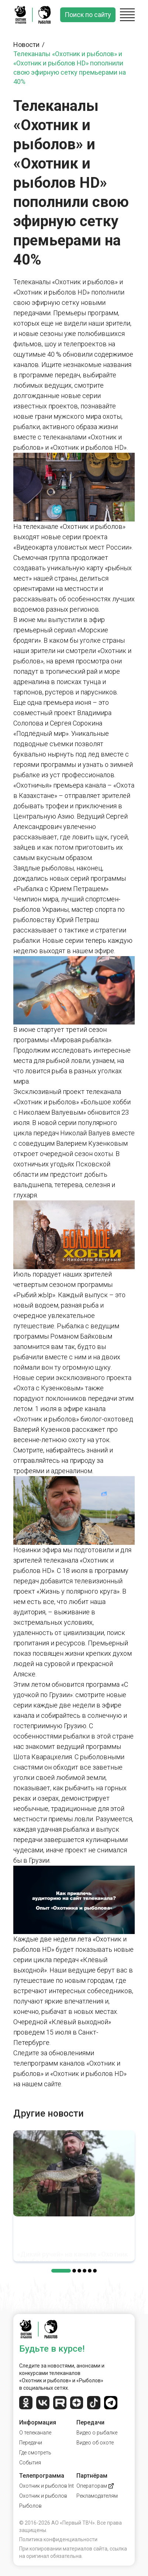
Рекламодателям (97, 2496)
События (30, 2462)
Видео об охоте (95, 2443)
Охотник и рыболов (43, 2496)
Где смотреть (35, 2453)
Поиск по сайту (88, 14)
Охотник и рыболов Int (46, 2486)
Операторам (95, 2486)
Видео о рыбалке (96, 2433)
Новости (30, 44)
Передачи (30, 2443)
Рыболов (30, 2506)
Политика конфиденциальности (58, 2539)
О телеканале (35, 2433)
